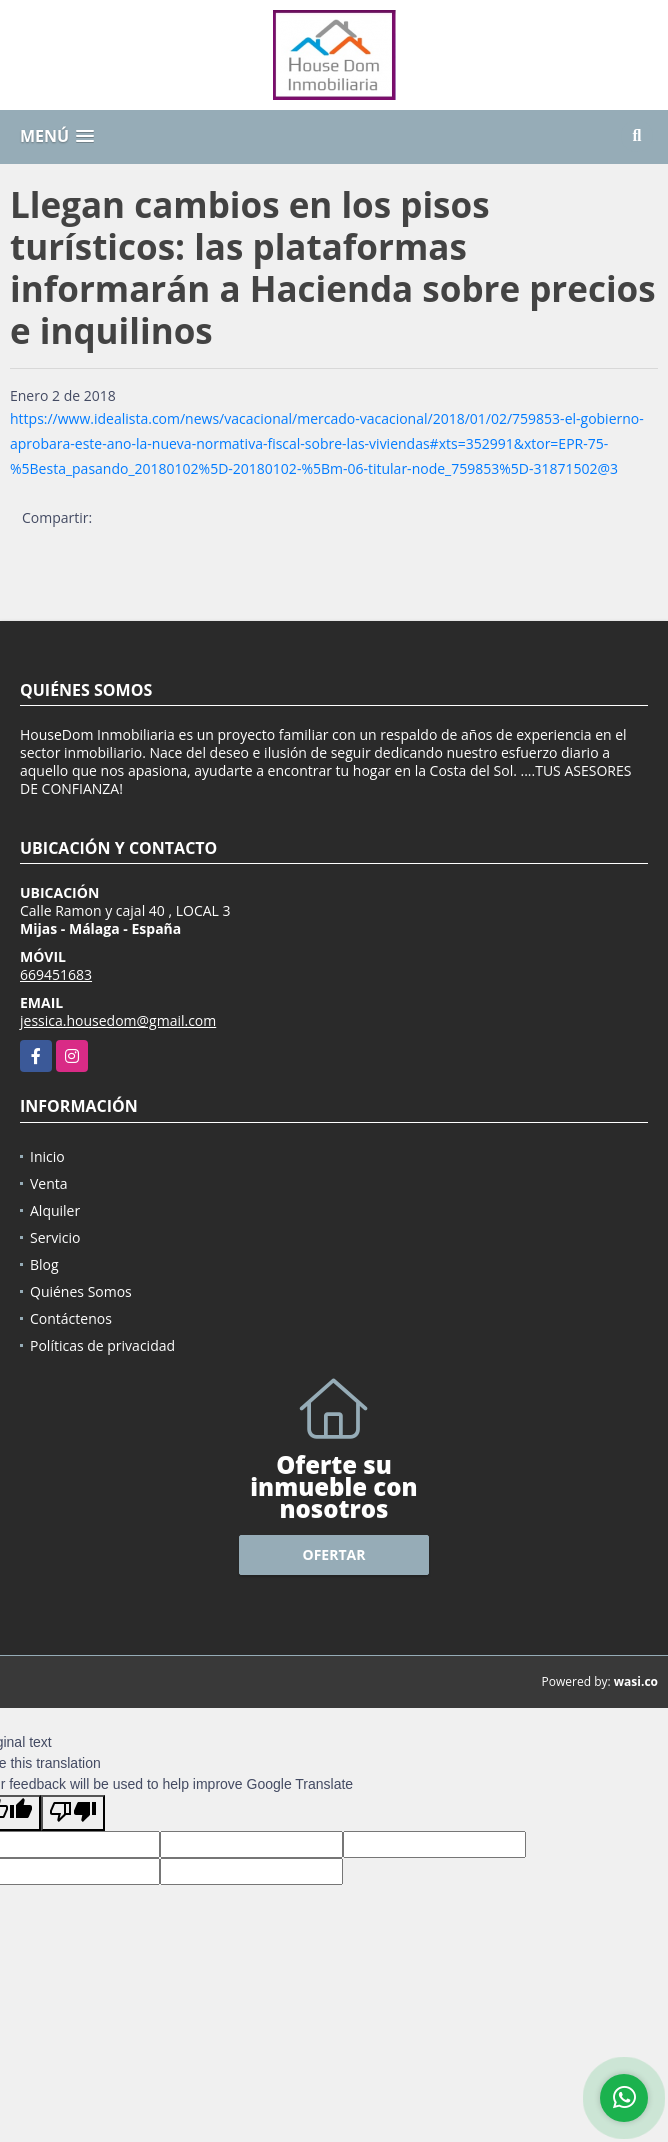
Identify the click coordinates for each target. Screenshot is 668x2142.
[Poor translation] (73, 1813)
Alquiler (55, 1210)
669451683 (56, 974)
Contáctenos (71, 1318)
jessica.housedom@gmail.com (118, 1020)
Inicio (47, 1156)
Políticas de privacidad (102, 1345)
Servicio (55, 1237)
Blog (44, 1264)
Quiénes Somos (81, 1291)
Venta (49, 1183)
